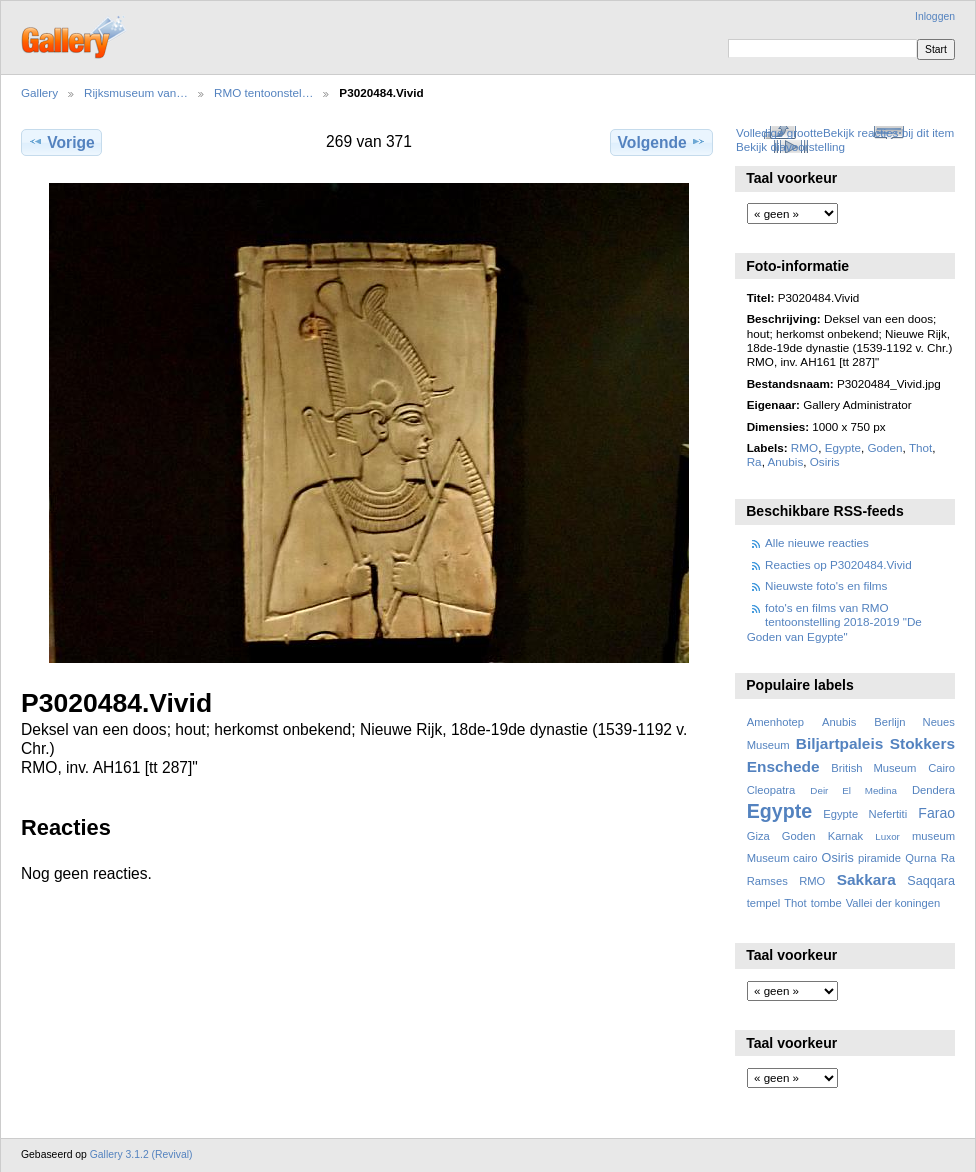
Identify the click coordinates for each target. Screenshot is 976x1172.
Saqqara (931, 881)
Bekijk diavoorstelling (790, 146)
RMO (804, 447)
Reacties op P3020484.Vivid (838, 564)
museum (933, 836)
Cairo (941, 768)
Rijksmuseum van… (136, 92)
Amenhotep (775, 722)
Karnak (846, 836)
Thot (920, 447)
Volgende (662, 142)
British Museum (873, 768)
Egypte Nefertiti (865, 814)
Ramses (767, 881)
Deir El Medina (853, 790)
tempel (764, 903)
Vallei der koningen (893, 903)
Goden (885, 447)
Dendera (933, 790)
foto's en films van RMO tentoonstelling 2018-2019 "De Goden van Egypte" (834, 622)
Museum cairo (782, 858)
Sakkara (866, 879)
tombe (826, 903)
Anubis (785, 461)
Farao (936, 813)
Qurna (920, 858)
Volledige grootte (779, 132)
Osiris (825, 461)
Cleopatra (771, 790)
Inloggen (935, 16)
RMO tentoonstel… (263, 92)
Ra (754, 461)
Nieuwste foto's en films (826, 585)
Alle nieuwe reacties (817, 542)
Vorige (61, 142)
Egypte (843, 447)
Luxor (887, 836)
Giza (758, 836)
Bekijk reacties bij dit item (888, 132)
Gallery (39, 92)
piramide (879, 858)
